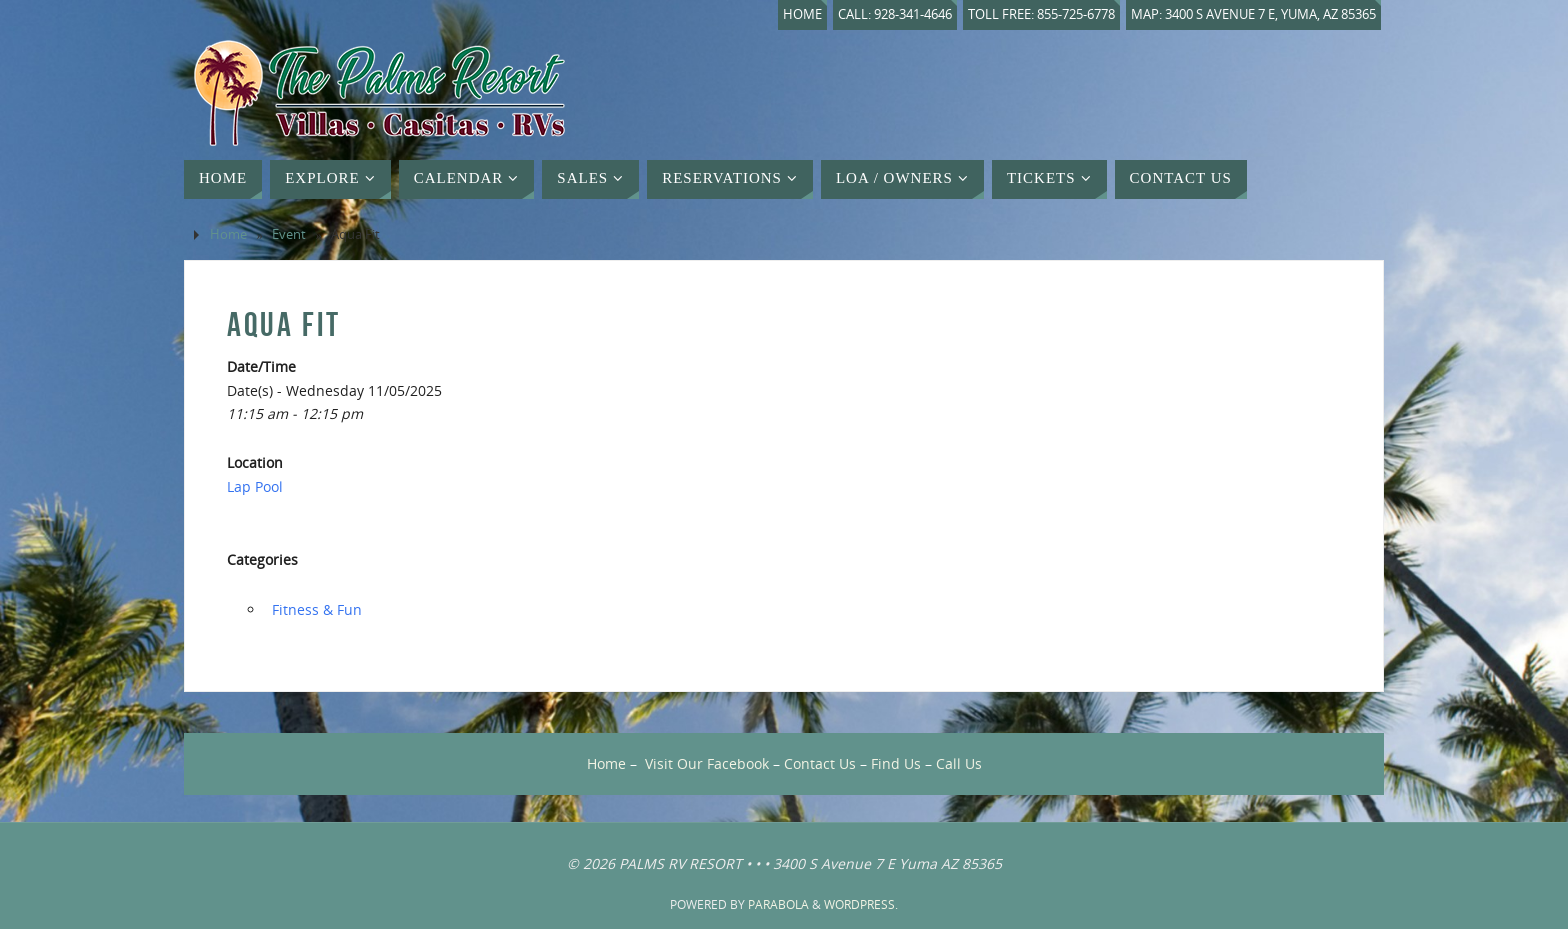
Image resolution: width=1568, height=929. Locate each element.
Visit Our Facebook (707, 763)
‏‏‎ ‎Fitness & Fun (315, 609)
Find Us (896, 763)
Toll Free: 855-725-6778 (1041, 14)
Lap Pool (255, 486)
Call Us (959, 763)
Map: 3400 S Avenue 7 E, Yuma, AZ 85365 (1253, 14)
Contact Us (820, 763)
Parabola (778, 904)
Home (802, 14)
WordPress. (861, 904)
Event (289, 234)
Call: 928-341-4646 (895, 14)
